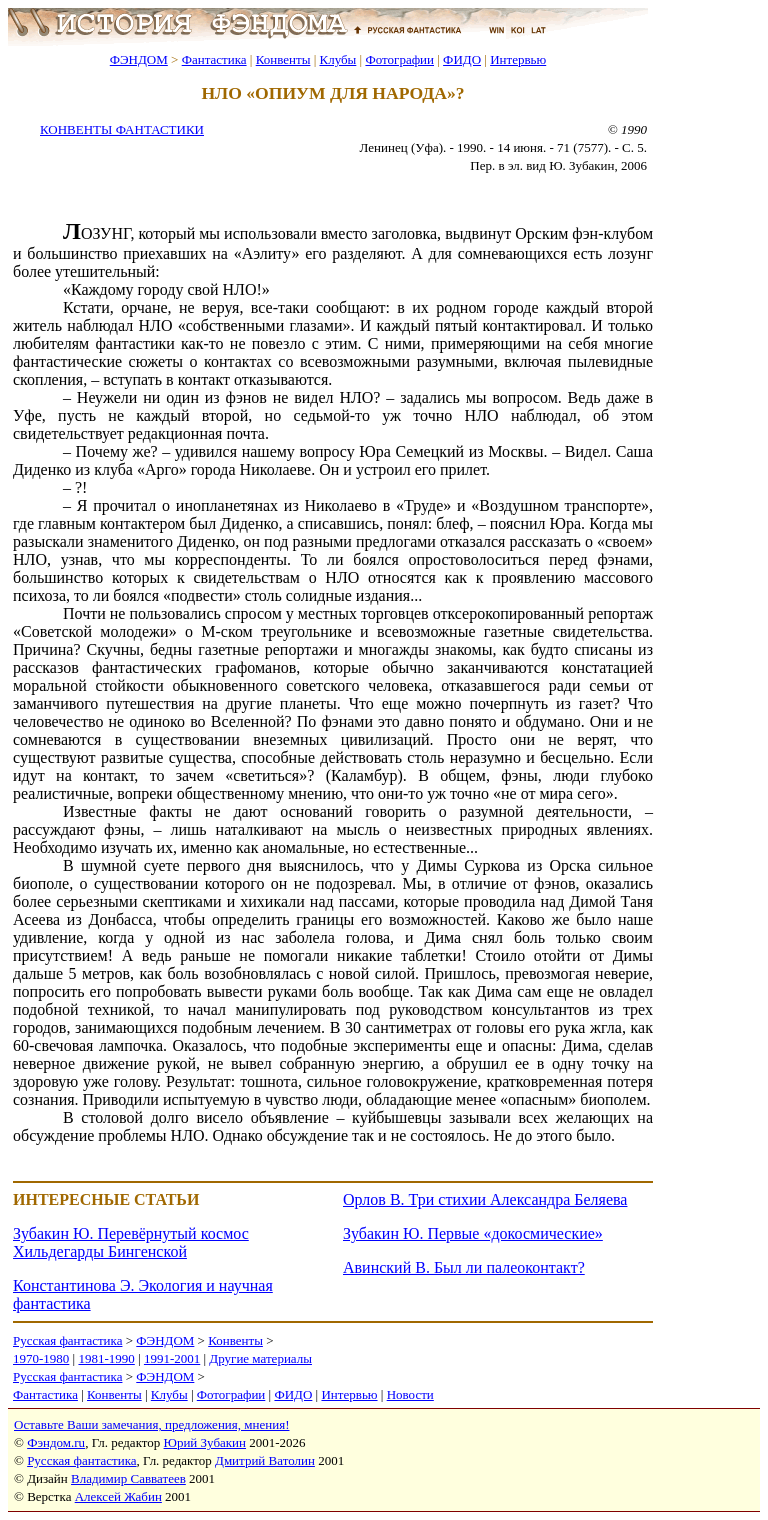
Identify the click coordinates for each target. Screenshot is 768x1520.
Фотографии (399, 59)
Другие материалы (260, 1358)
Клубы (337, 59)
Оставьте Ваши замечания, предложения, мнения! (151, 1424)
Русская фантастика (67, 1340)
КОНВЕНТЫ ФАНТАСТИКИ (122, 129)
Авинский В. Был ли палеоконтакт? (464, 1267)
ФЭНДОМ (139, 59)
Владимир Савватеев (128, 1478)
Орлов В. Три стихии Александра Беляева (485, 1199)
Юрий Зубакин (205, 1442)
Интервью (518, 59)
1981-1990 (106, 1358)
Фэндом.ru (56, 1442)
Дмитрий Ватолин (265, 1460)
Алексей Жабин (118, 1496)
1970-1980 (41, 1358)
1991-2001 (172, 1358)
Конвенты (283, 59)
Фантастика (214, 59)
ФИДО (462, 59)
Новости (410, 1394)
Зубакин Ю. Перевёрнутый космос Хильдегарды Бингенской (131, 1242)
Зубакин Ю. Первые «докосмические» (473, 1233)
